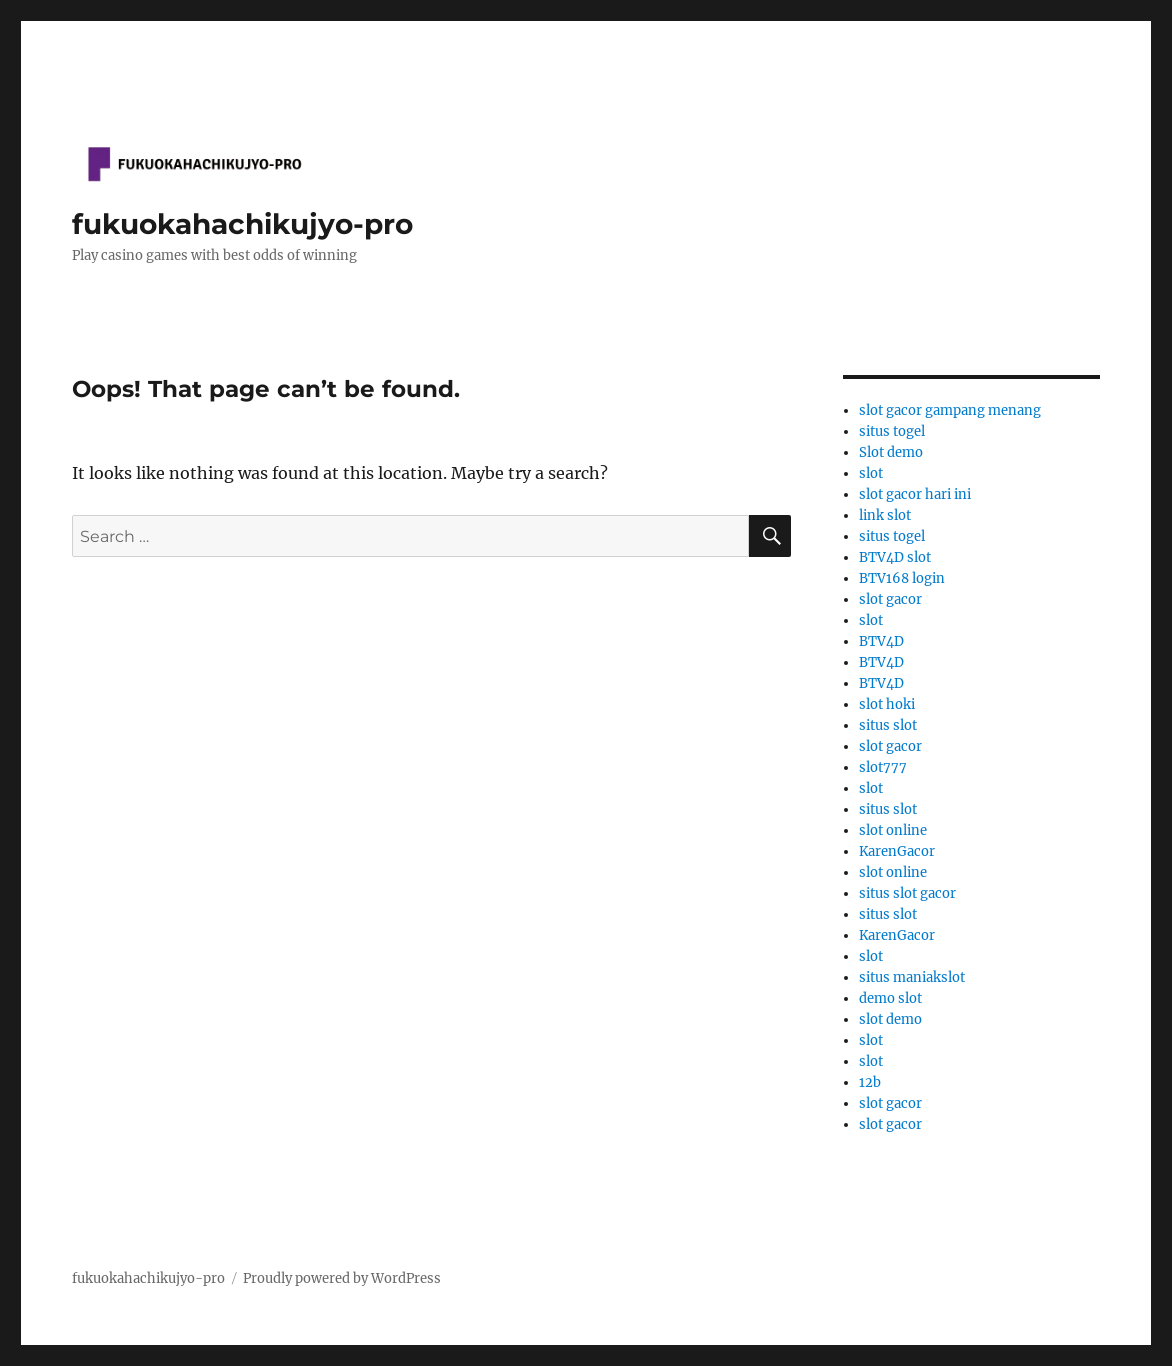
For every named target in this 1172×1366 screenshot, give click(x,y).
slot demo (890, 1019)
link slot (885, 515)
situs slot (888, 725)
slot (871, 473)
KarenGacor (897, 851)
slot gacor (890, 599)
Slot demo (891, 452)
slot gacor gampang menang (950, 410)
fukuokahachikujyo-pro (242, 224)
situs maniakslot (912, 977)
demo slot (890, 998)
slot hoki (887, 704)
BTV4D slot (895, 557)
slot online (893, 830)
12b (870, 1082)
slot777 (883, 767)
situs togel (892, 431)
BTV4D (881, 641)
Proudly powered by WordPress (342, 1278)
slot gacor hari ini (915, 494)
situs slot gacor (907, 893)
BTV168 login (902, 578)
